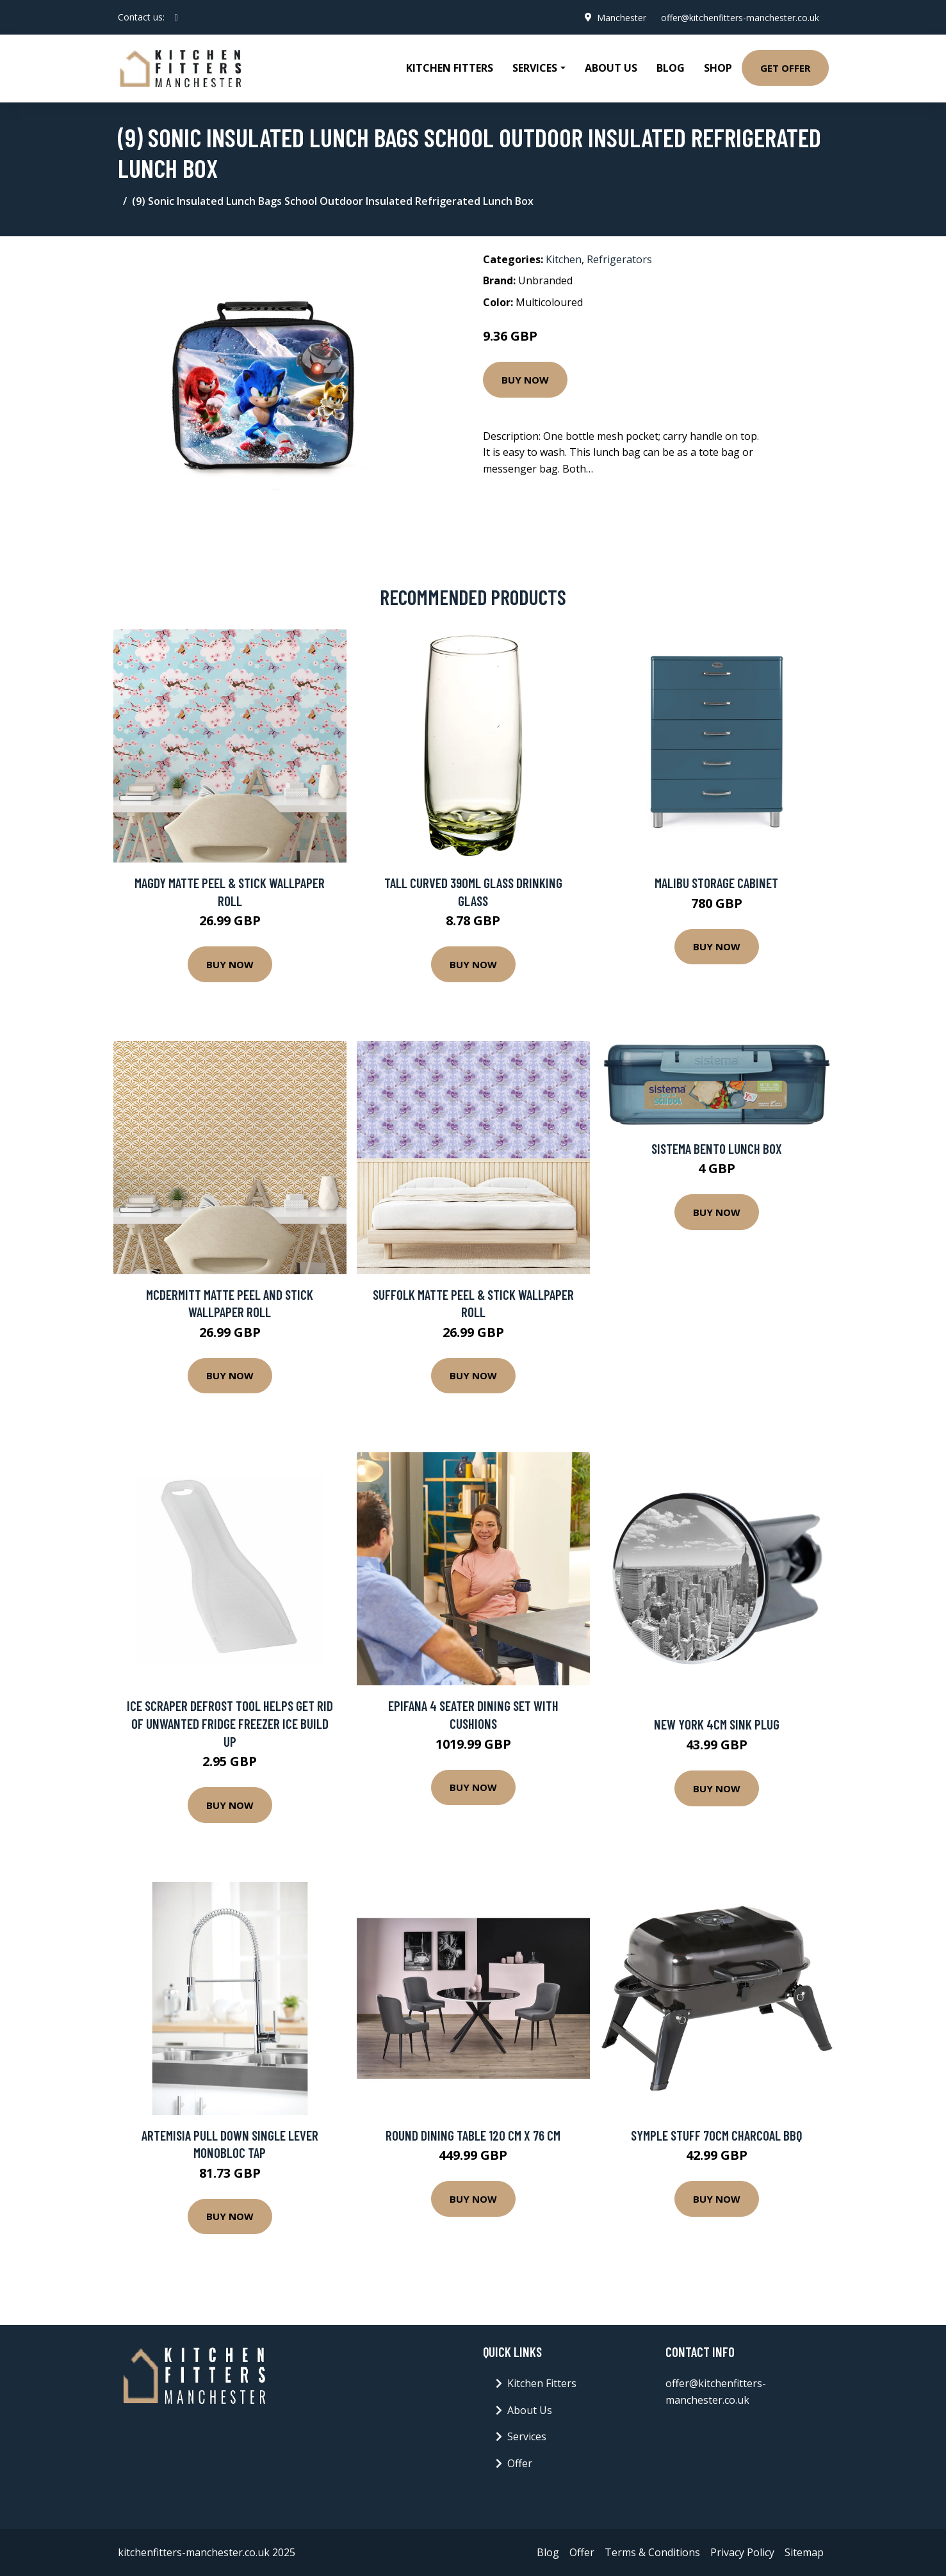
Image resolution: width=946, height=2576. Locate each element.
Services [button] (534, 68)
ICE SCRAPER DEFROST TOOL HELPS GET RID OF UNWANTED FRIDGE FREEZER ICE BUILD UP (230, 1723)
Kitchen (564, 259)
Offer (519, 2463)
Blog (670, 68)
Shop (718, 68)
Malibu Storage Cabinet (716, 883)
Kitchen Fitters (449, 68)
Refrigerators (619, 259)
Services (526, 2436)
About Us (611, 68)
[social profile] (176, 17)
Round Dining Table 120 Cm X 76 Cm (473, 2135)
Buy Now (525, 379)
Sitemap (804, 2552)
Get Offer (785, 67)
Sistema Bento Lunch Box (716, 1148)
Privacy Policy (742, 2552)
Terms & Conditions (652, 2552)
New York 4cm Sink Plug (716, 1724)
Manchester (620, 17)
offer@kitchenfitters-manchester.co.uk (739, 17)
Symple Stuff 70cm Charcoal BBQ (716, 2135)
